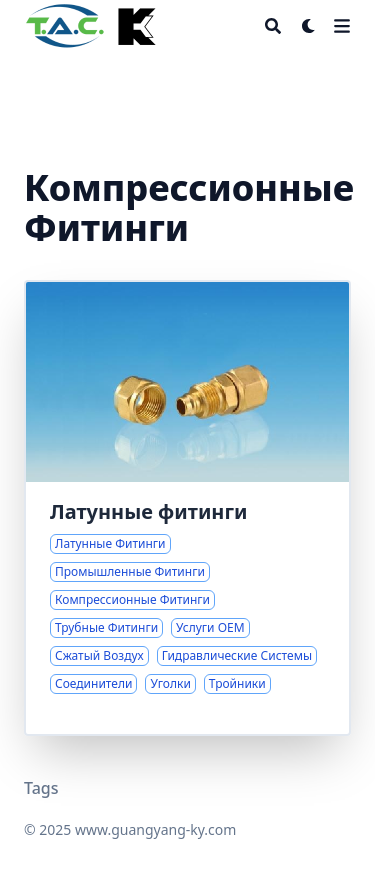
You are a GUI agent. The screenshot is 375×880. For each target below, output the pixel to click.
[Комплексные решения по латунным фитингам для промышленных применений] (187, 508)
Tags (41, 788)
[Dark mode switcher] (309, 26)
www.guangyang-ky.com (155, 829)
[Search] (273, 26)
